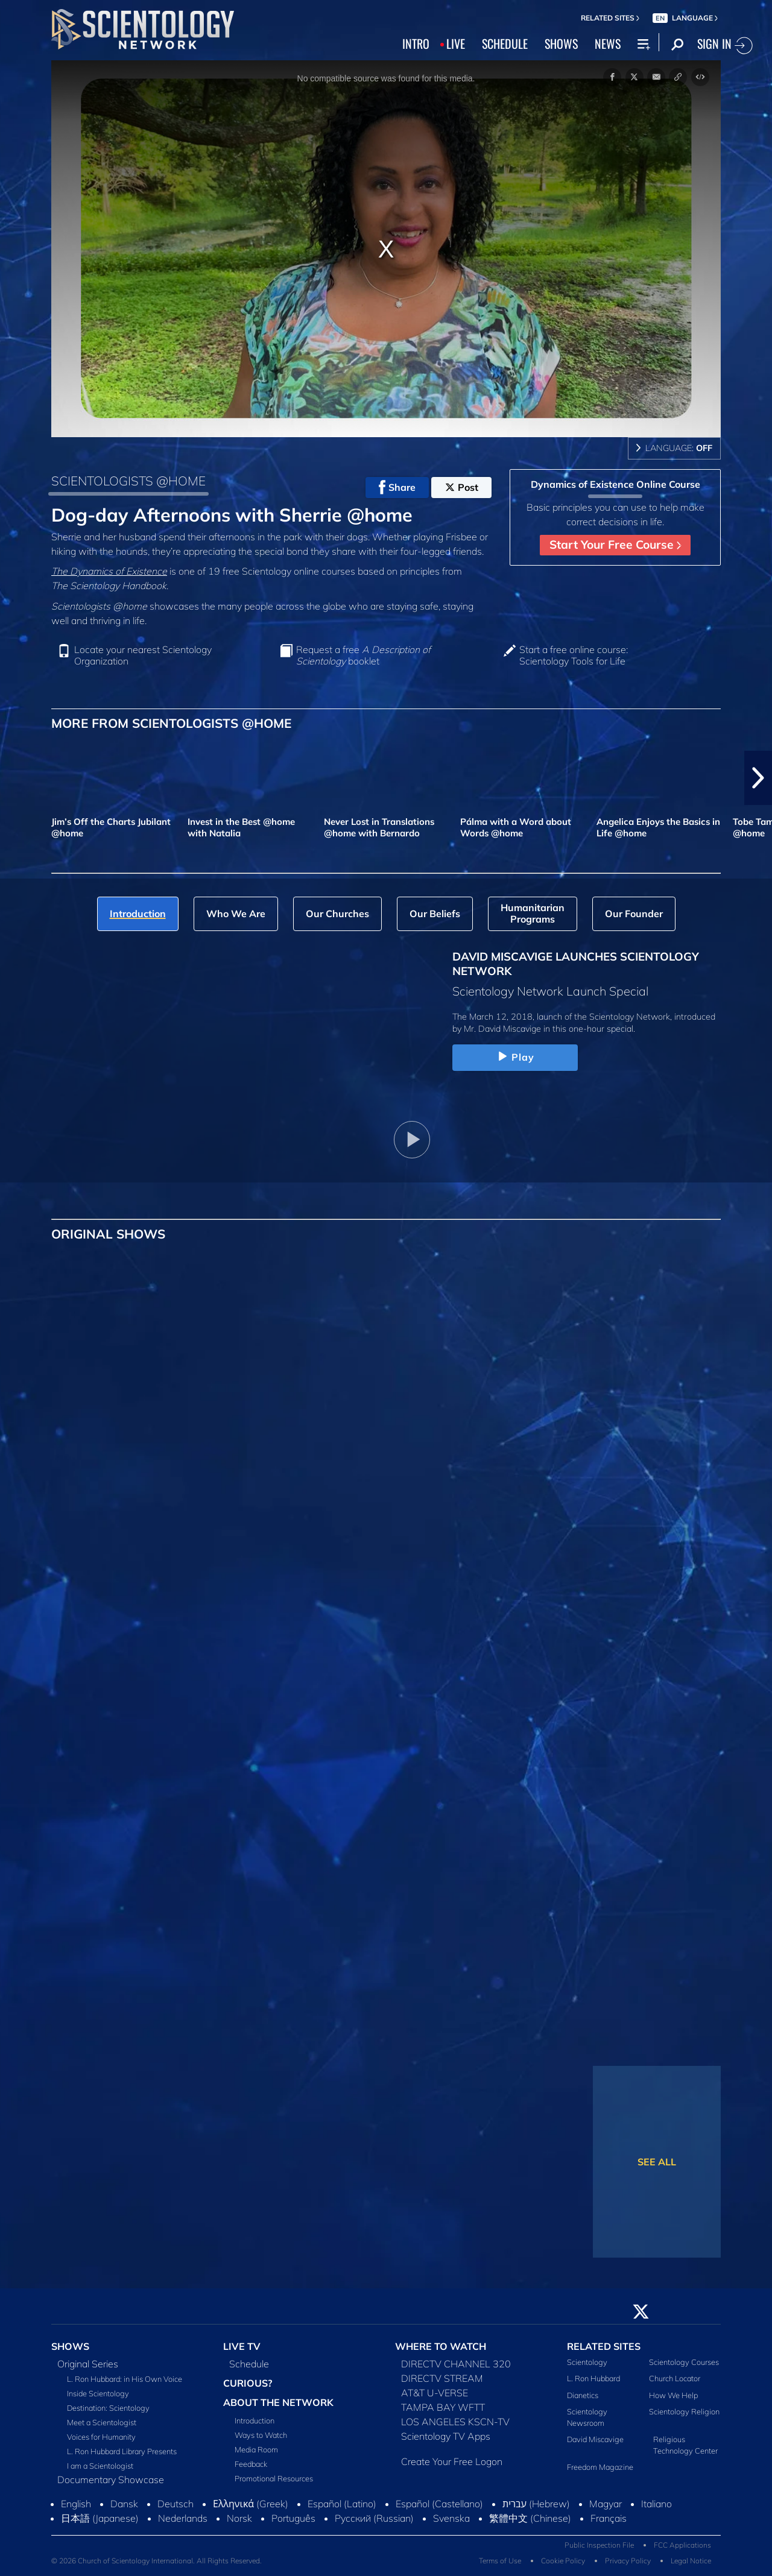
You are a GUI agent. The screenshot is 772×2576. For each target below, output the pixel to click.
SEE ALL (657, 2162)
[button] (758, 778)
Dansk (124, 2504)
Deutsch (175, 2504)
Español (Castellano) (439, 2504)
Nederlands (182, 2518)
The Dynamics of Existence (109, 571)
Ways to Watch (261, 2435)
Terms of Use (500, 2560)
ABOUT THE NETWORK (278, 2402)
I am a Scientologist (100, 2465)
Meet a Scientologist (101, 2422)
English (76, 2504)
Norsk (239, 2518)
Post (461, 487)
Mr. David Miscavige (502, 1028)
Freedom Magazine (600, 2467)
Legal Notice (691, 2560)
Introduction (254, 2420)
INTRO (415, 43)
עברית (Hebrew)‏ (536, 2504)
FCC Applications (682, 2544)
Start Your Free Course (615, 544)
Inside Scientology (98, 2393)
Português (293, 2518)
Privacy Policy (628, 2560)
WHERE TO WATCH (440, 2346)
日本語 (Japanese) (100, 2518)
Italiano (656, 2504)
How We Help (673, 2395)
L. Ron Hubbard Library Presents (122, 2451)
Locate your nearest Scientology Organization (143, 655)
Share (397, 487)
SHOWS (561, 43)
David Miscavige (595, 2439)
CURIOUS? (247, 2383)
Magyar (605, 2504)
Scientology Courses (684, 2362)
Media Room (256, 2449)
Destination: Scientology (108, 2408)
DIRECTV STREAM (442, 2378)
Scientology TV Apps (445, 2436)
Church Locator (674, 2378)
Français (608, 2518)
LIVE (455, 43)
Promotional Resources (274, 2478)
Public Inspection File (599, 2544)
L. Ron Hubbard (593, 2378)
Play (515, 1057)
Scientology (587, 2362)
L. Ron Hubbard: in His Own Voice (124, 2379)
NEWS (608, 43)
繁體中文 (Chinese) (530, 2518)
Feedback (251, 2464)
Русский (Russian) (374, 2518)
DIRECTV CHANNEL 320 (456, 2364)
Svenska (451, 2518)
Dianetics (582, 2395)
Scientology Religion (684, 2411)
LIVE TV (242, 2346)
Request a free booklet (363, 655)
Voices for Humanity (101, 2437)
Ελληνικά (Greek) (250, 2504)
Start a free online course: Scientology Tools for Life (573, 655)
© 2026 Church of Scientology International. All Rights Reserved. (156, 2560)
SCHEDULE (505, 43)
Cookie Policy (563, 2560)
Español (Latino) (342, 2504)
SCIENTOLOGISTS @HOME (128, 480)
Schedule (249, 2364)
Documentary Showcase (110, 2479)
